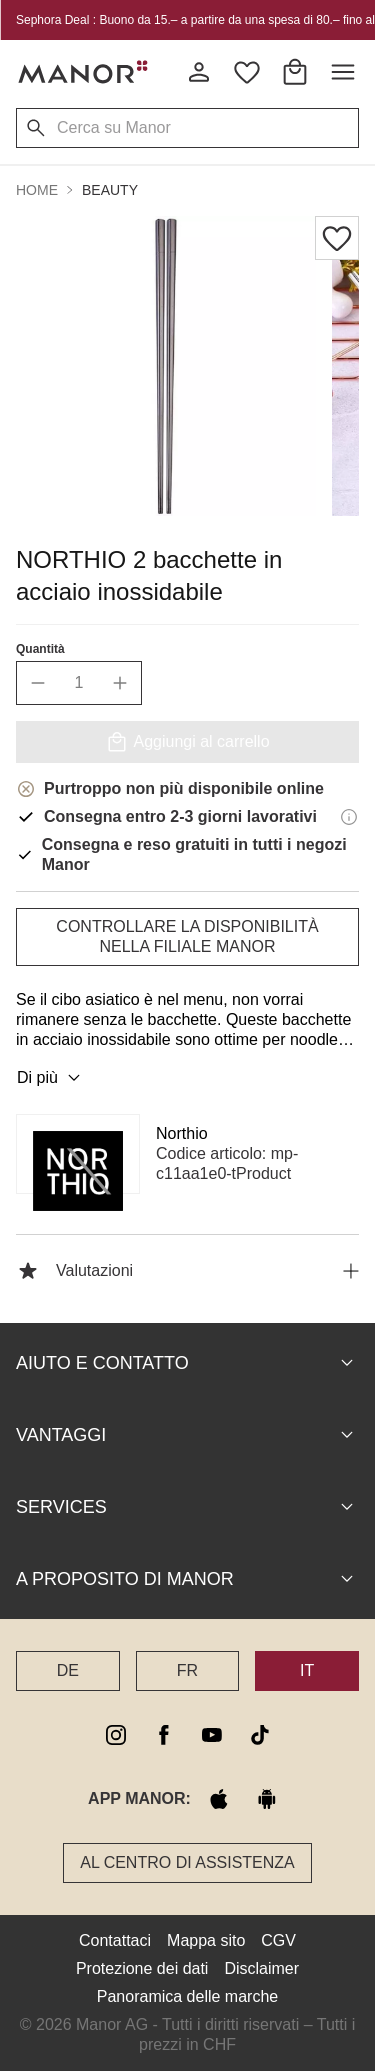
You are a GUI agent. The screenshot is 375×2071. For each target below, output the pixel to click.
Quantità (40, 649)
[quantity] (79, 683)
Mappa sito (206, 1940)
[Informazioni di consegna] (349, 817)
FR (187, 1670)
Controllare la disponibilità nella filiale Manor (187, 936)
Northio (182, 1133)
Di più (51, 1078)
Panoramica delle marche (187, 1996)
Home (37, 190)
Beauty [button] (110, 190)
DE (68, 1670)
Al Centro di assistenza (187, 1862)
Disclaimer (261, 1968)
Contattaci (115, 1940)
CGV (278, 1940)
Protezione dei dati (142, 1968)
